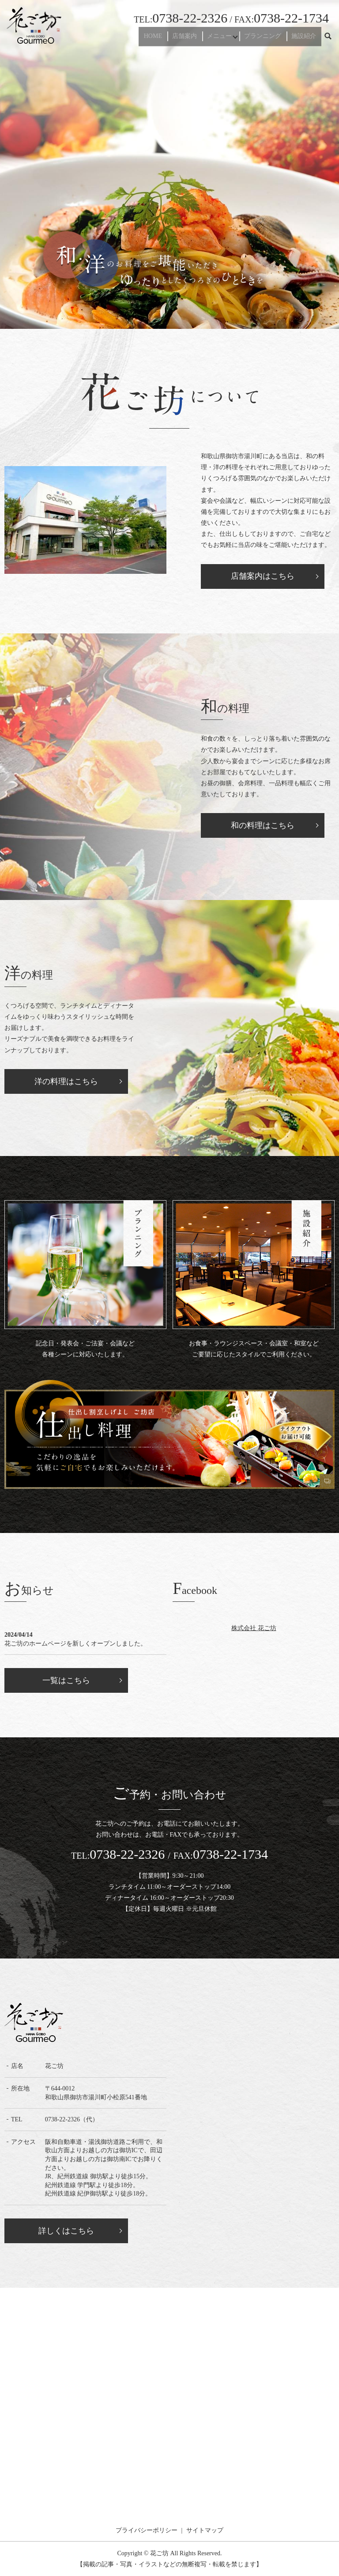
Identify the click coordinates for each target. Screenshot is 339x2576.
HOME (167, 39)
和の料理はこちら (262, 825)
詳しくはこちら (66, 2230)
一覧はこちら (66, 1680)
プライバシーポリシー (146, 2530)
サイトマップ (204, 2530)
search (328, 39)
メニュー (225, 39)
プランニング (268, 39)
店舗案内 (194, 39)
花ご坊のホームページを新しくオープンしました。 (75, 1643)
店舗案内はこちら (262, 576)
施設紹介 (306, 39)
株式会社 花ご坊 (253, 1627)
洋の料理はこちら (66, 1081)
